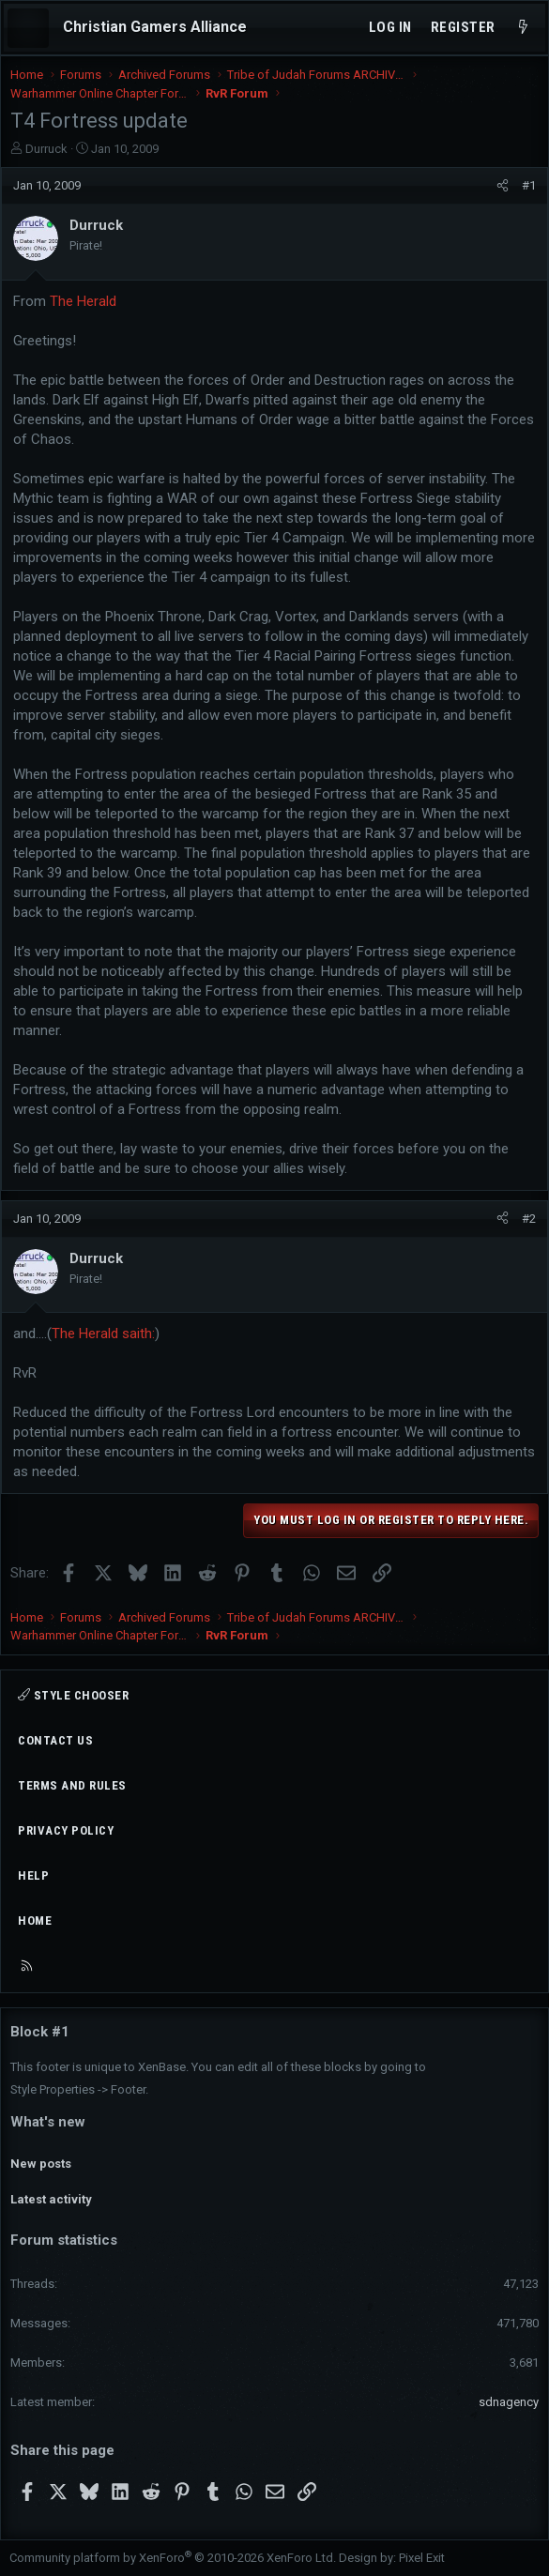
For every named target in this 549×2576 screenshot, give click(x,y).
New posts (40, 2164)
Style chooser (73, 1695)
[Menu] (28, 28)
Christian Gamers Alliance (155, 27)
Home (35, 1920)
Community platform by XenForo (172, 2558)
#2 (529, 1219)
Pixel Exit (422, 2558)
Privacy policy (66, 1830)
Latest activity (51, 2199)
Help (33, 1875)
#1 (529, 185)
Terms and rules (72, 1785)
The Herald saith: (103, 1333)
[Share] (502, 186)
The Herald (83, 301)
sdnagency (509, 2402)
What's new (47, 2121)
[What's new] (523, 28)
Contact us (55, 1740)
